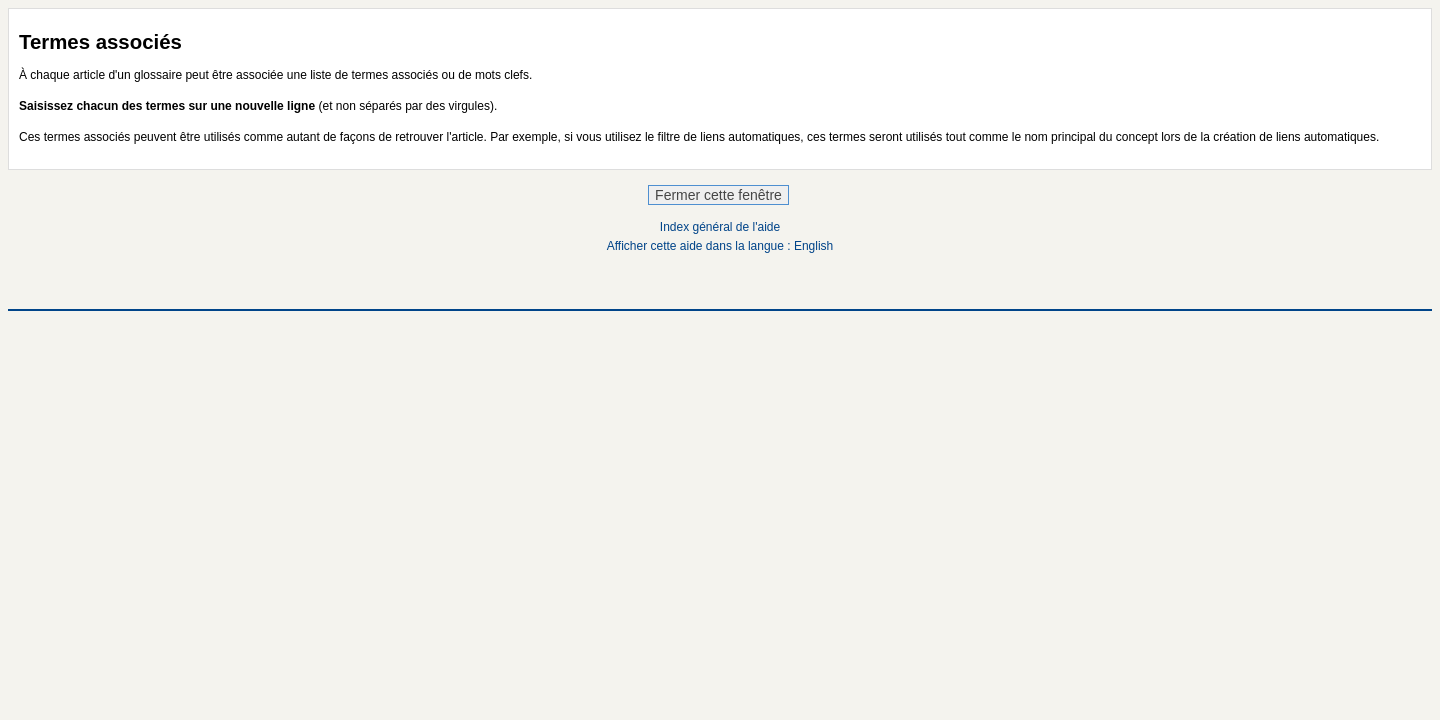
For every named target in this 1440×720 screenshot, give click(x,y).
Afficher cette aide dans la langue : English (720, 246)
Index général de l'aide (720, 227)
